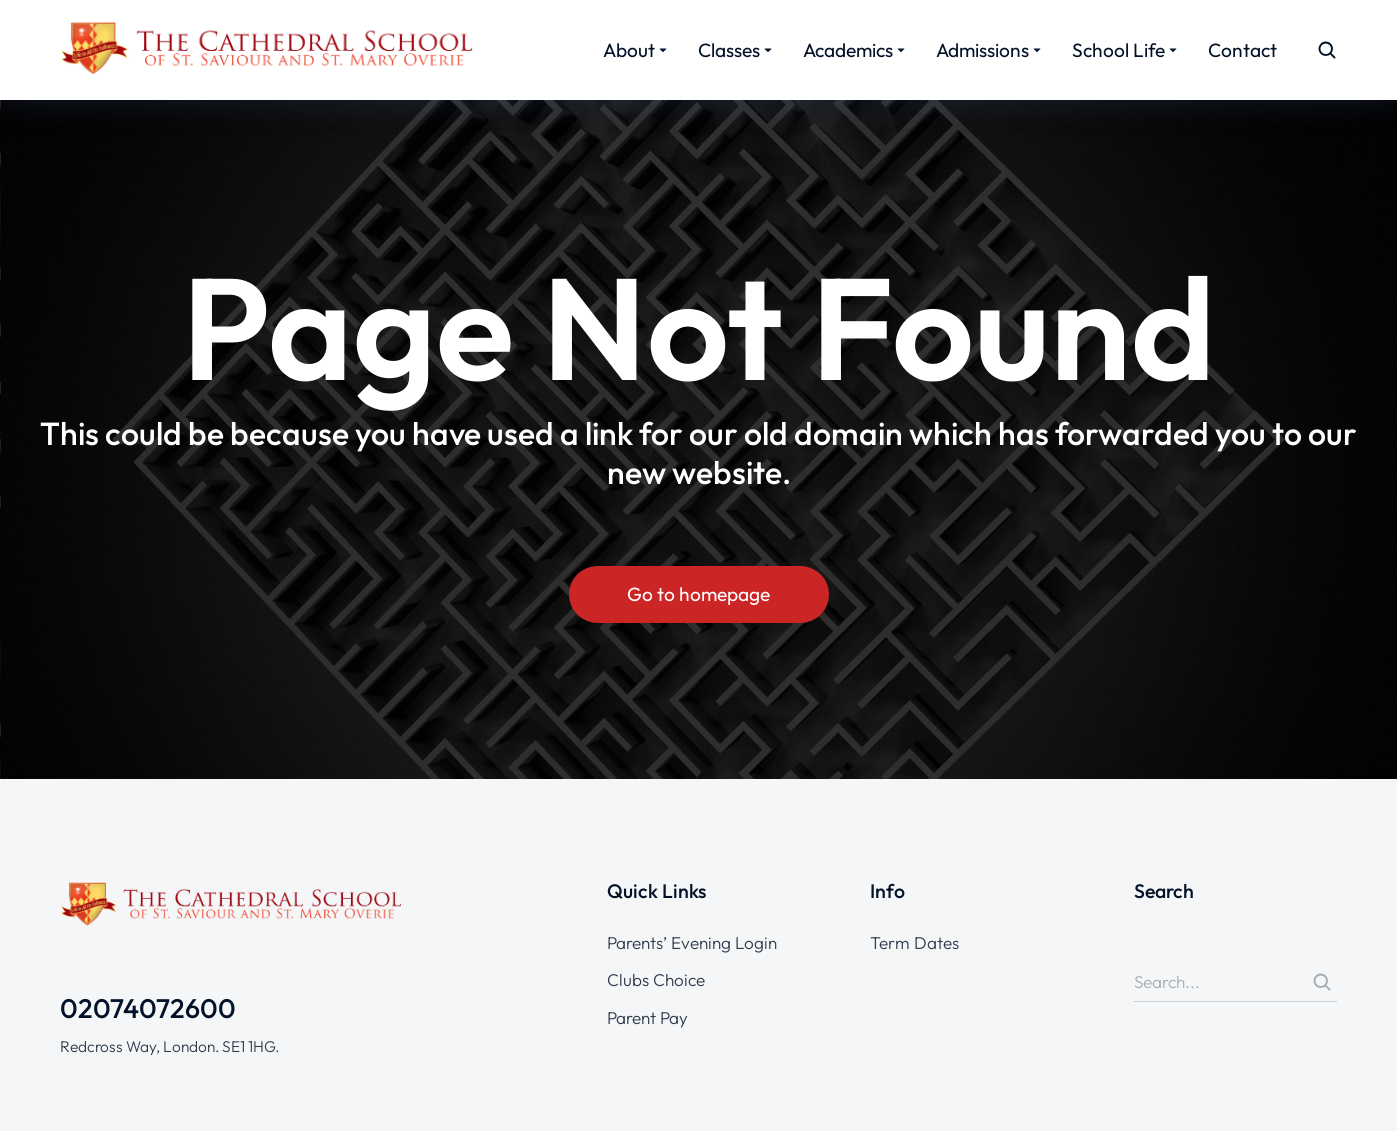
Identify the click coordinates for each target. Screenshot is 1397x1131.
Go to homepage (698, 594)
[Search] (1322, 982)
